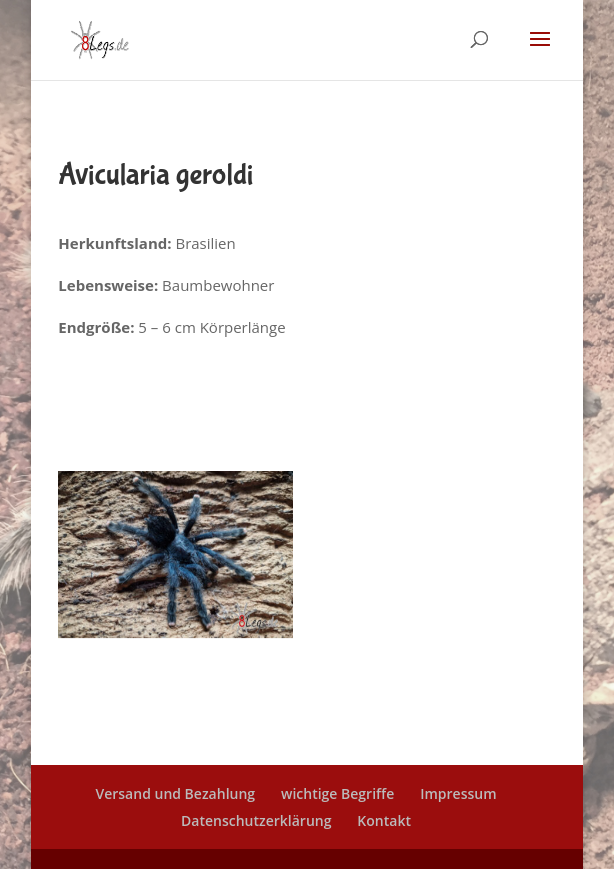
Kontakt (384, 820)
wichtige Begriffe (337, 793)
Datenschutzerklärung (256, 820)
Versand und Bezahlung (175, 793)
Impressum (458, 793)
